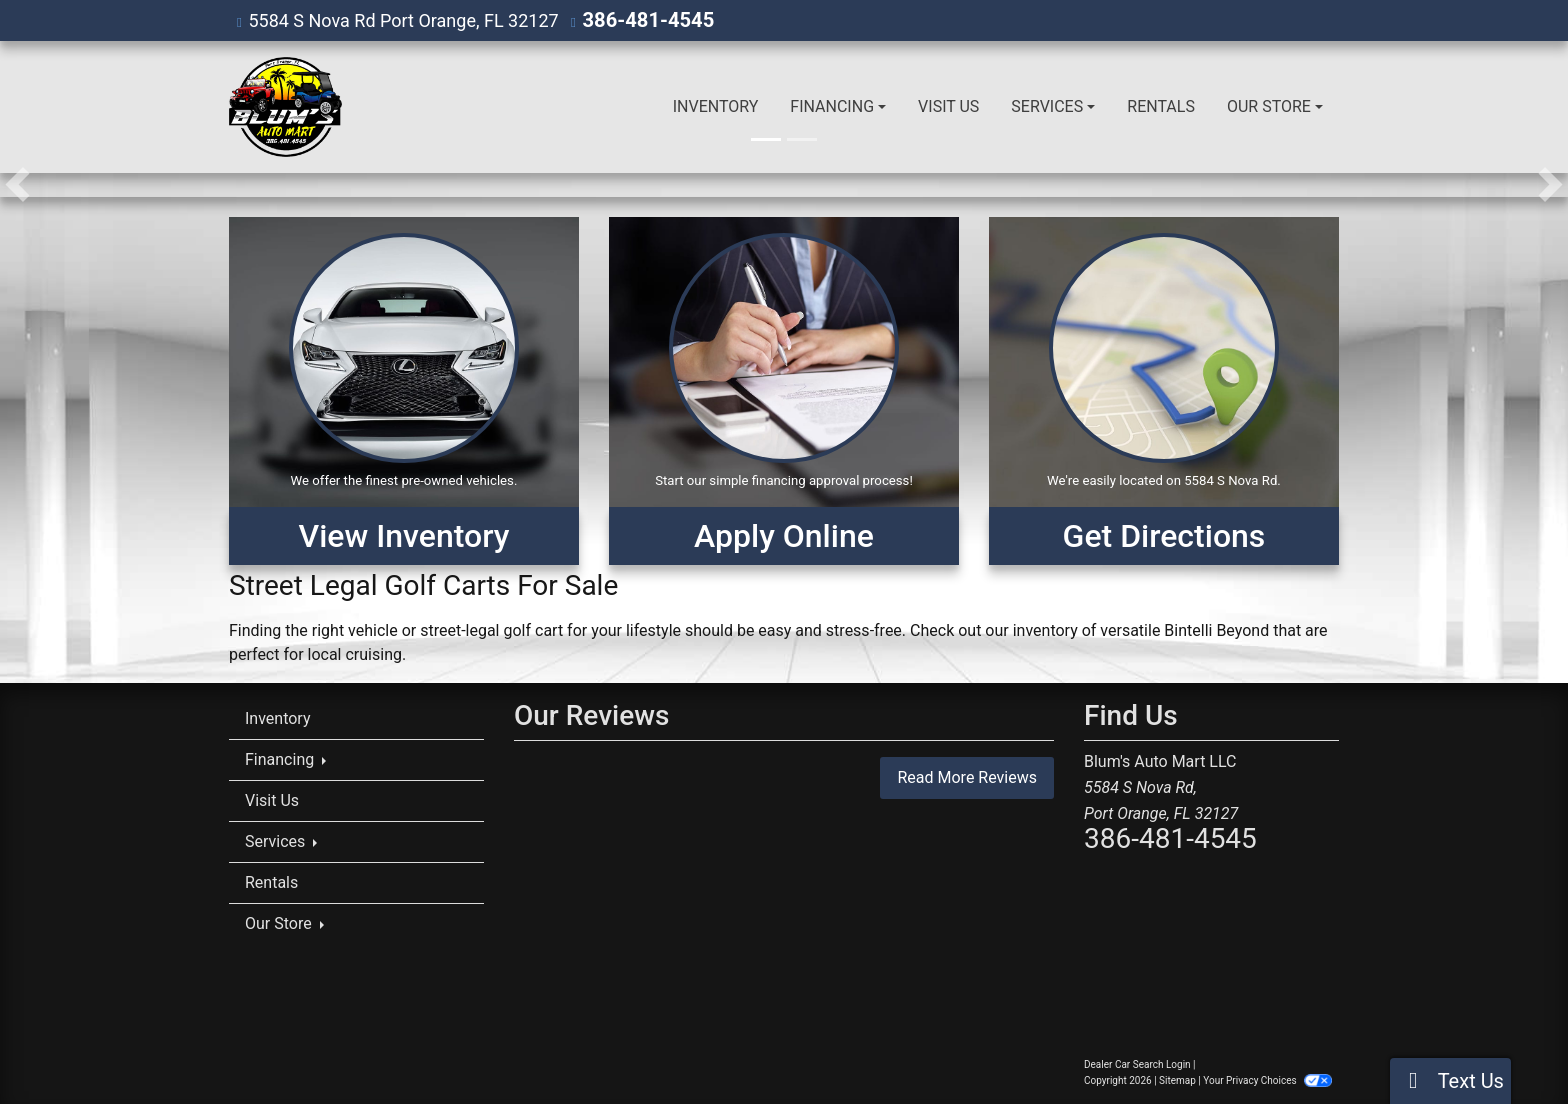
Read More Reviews (967, 776)
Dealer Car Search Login (1137, 1063)
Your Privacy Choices (1267, 1079)
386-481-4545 (641, 19)
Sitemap (1177, 1079)
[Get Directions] (1164, 390)
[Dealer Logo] (285, 106)
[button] (17, 184)
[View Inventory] (404, 390)
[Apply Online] (784, 390)
